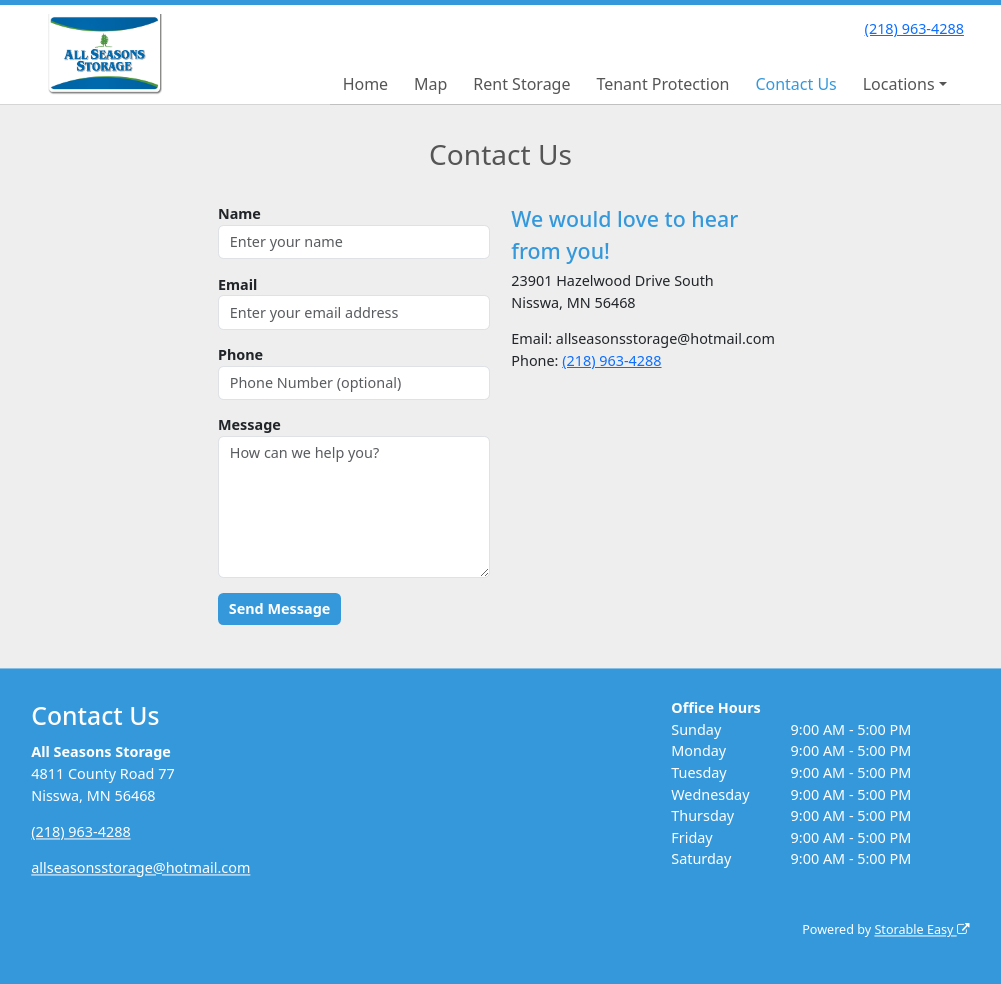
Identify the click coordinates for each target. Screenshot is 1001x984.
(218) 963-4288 (914, 28)
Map (430, 84)
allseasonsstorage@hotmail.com (140, 867)
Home (366, 84)
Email (237, 284)
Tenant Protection (662, 84)
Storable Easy (921, 930)
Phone (240, 354)
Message (249, 424)
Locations (899, 84)
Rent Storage (521, 84)
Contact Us (795, 84)
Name (239, 213)
